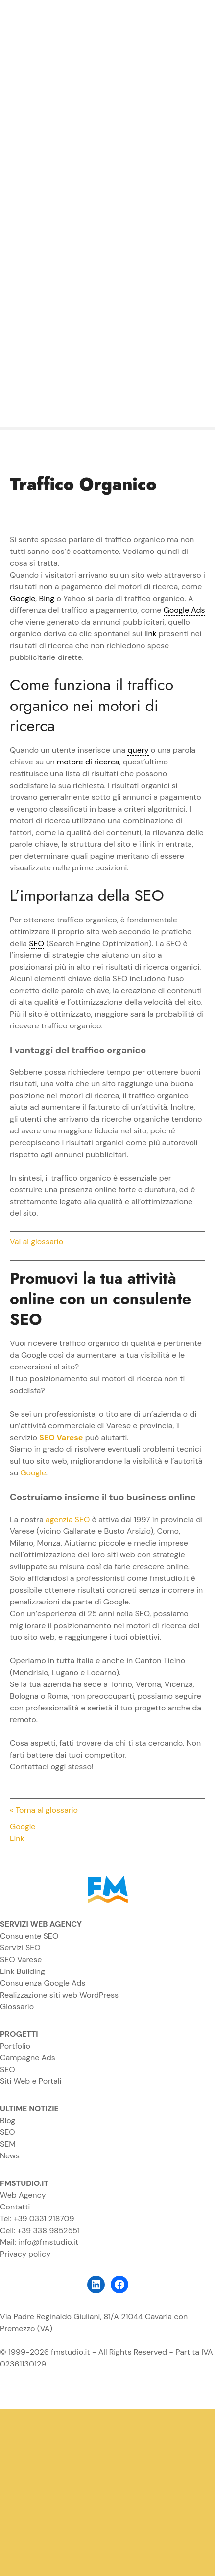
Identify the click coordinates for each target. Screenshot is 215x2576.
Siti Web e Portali (30, 2081)
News (10, 2156)
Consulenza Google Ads (42, 1983)
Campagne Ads (27, 2057)
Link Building (22, 1971)
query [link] (137, 750)
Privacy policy (25, 2254)
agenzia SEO (68, 1519)
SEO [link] (36, 943)
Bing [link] (47, 598)
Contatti (15, 2207)
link (150, 634)
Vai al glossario (36, 1241)
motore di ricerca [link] (88, 762)
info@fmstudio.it (48, 2242)
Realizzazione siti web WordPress (59, 1995)
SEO (7, 2069)
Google (33, 1473)
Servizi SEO (20, 1948)
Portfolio (15, 2046)
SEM (8, 2144)
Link (17, 1838)
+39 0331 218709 (44, 2218)
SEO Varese (21, 1959)
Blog (7, 2120)
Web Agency (23, 2195)
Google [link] (22, 598)
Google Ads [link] (184, 610)
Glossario (17, 2006)
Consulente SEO (29, 1936)
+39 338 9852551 (48, 2230)
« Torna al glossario (44, 1810)
